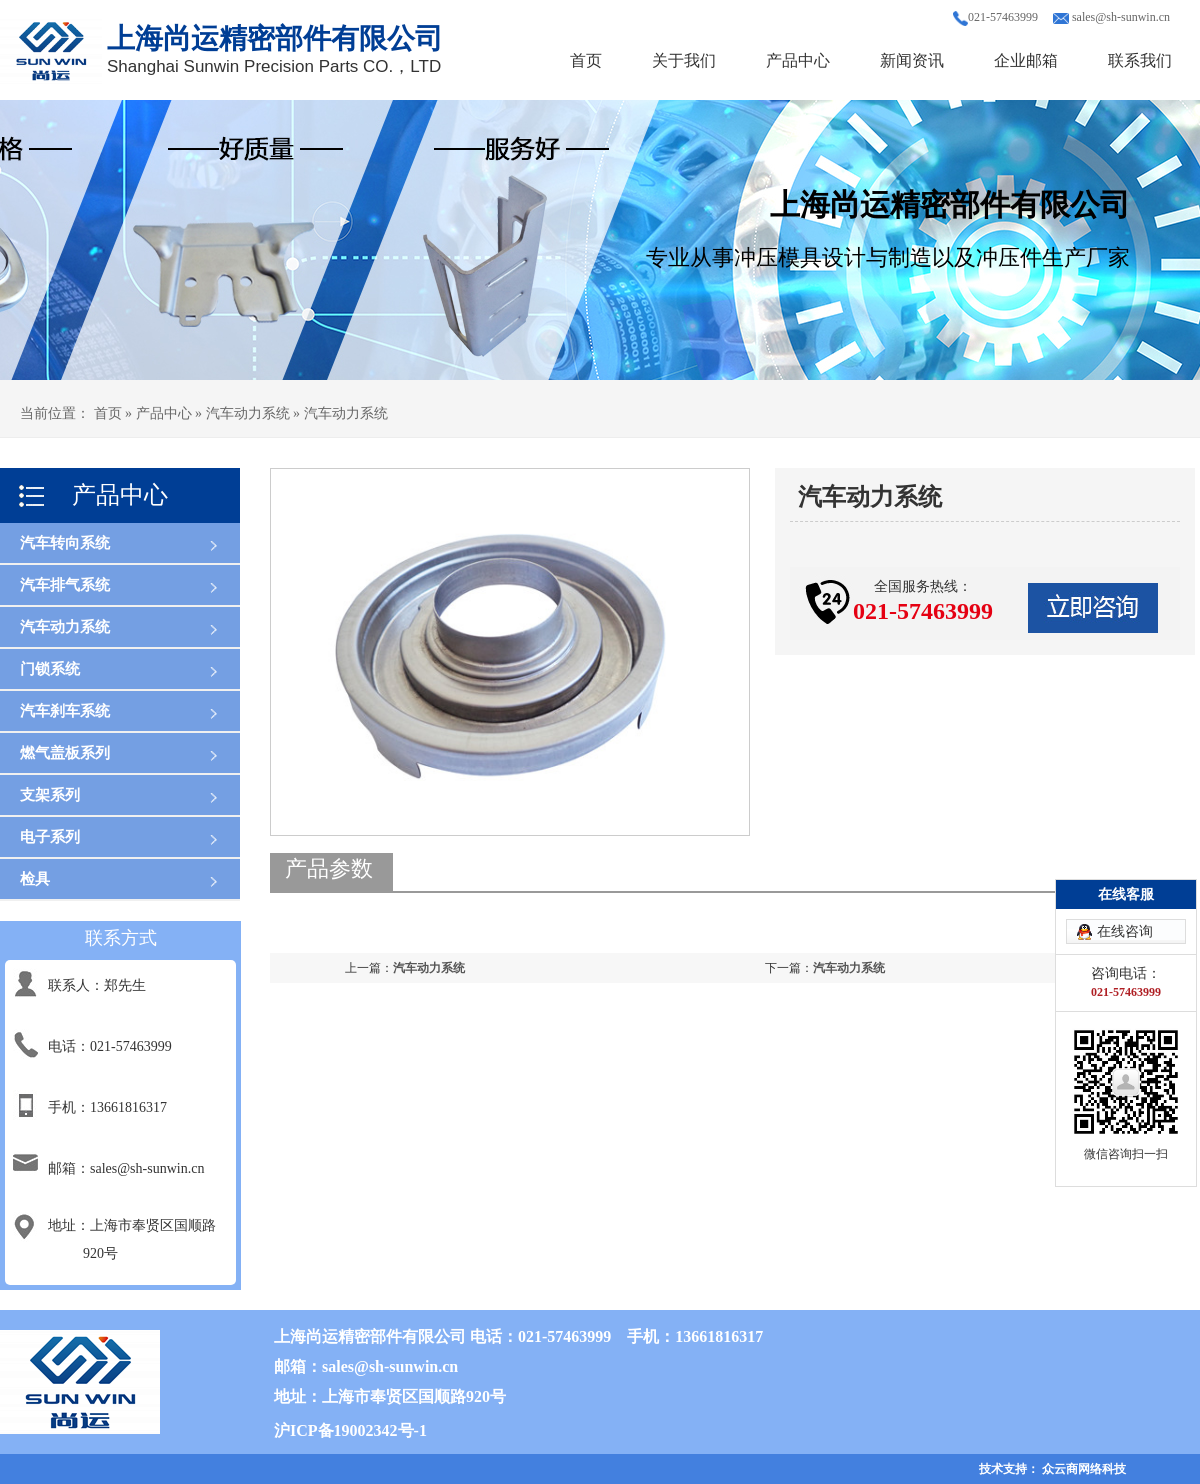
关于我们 (684, 60)
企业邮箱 (1026, 60)
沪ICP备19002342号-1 (350, 1430)
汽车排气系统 (65, 585)
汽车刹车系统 (65, 711)
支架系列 (50, 795)
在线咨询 (1125, 931)
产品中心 (798, 60)
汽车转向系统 (65, 543)
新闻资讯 (912, 60)
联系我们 (1140, 60)
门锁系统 (50, 669)
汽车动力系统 (65, 627)
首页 (586, 60)
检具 (35, 879)
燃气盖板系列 (65, 753)
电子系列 (50, 837)
